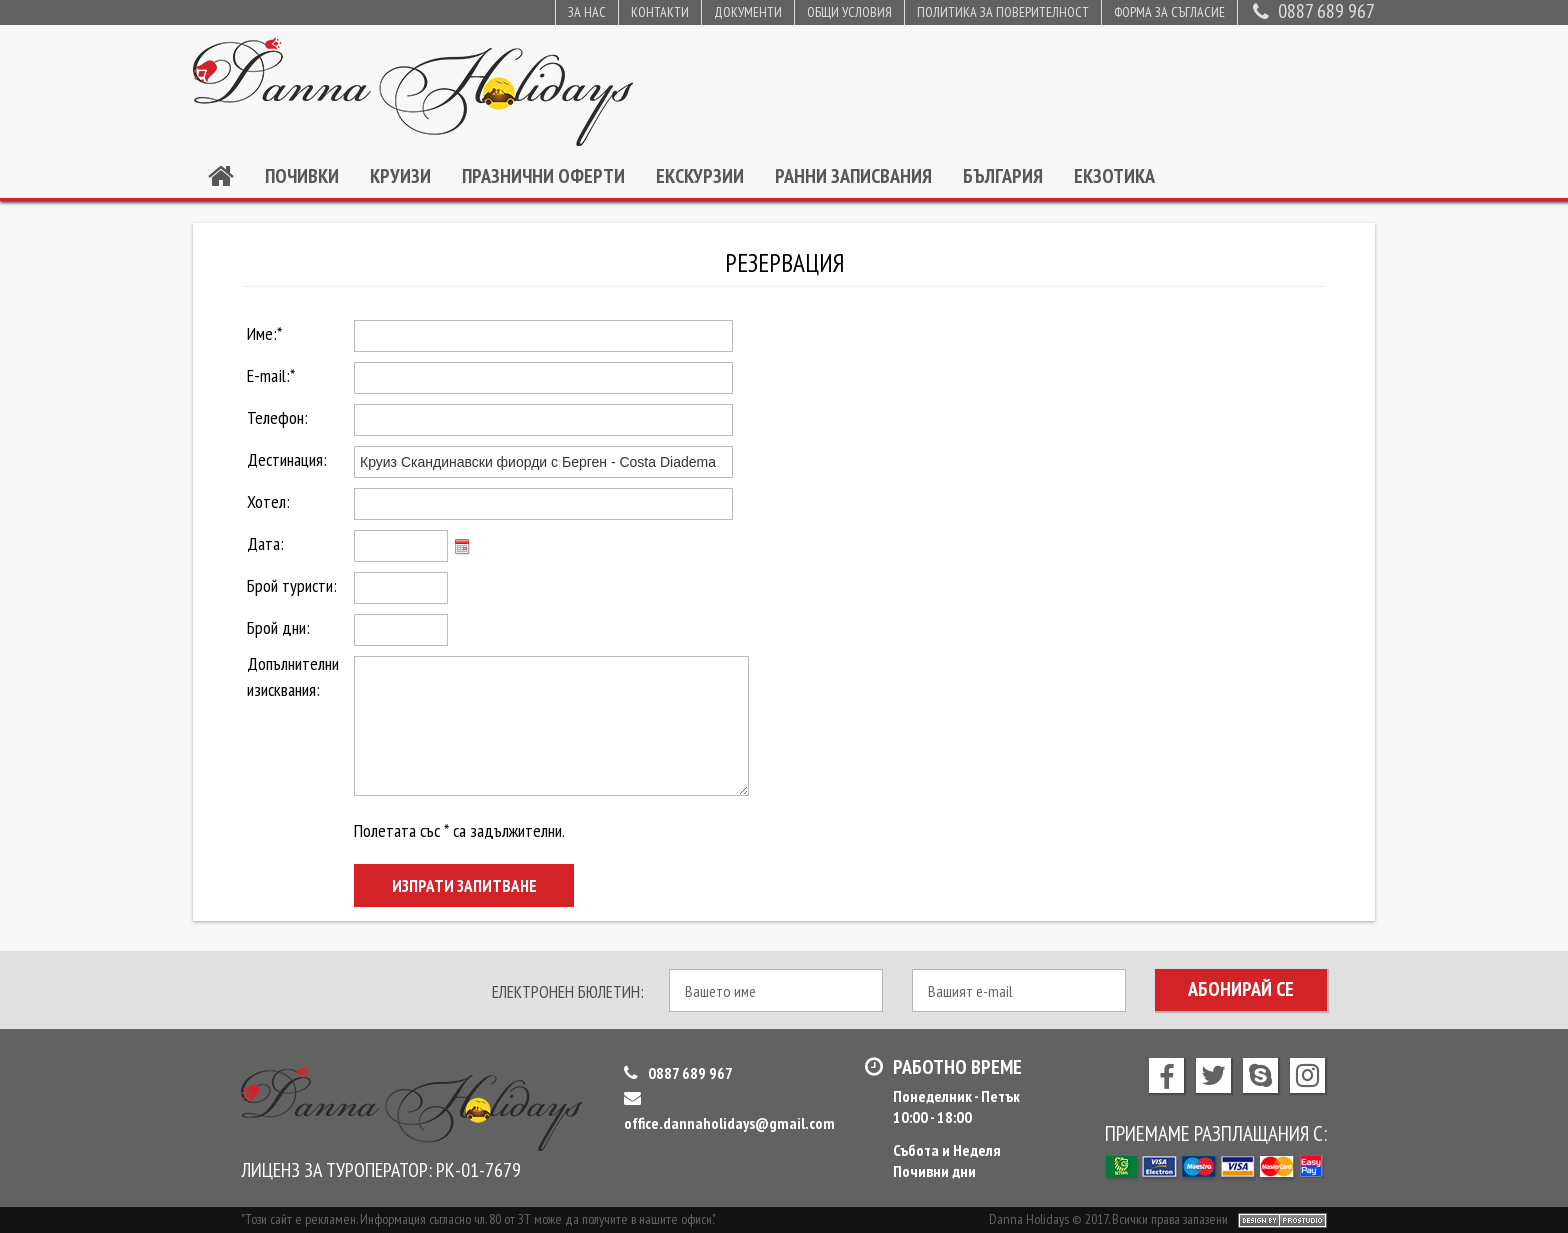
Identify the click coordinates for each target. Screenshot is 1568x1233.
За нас (587, 12)
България (1003, 176)
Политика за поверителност (1003, 12)
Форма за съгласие (1169, 12)
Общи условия (849, 12)
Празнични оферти (543, 176)
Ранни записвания (853, 176)
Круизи (400, 176)
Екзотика (1114, 176)
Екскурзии (700, 176)
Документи (748, 12)
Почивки (302, 176)
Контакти (660, 12)
